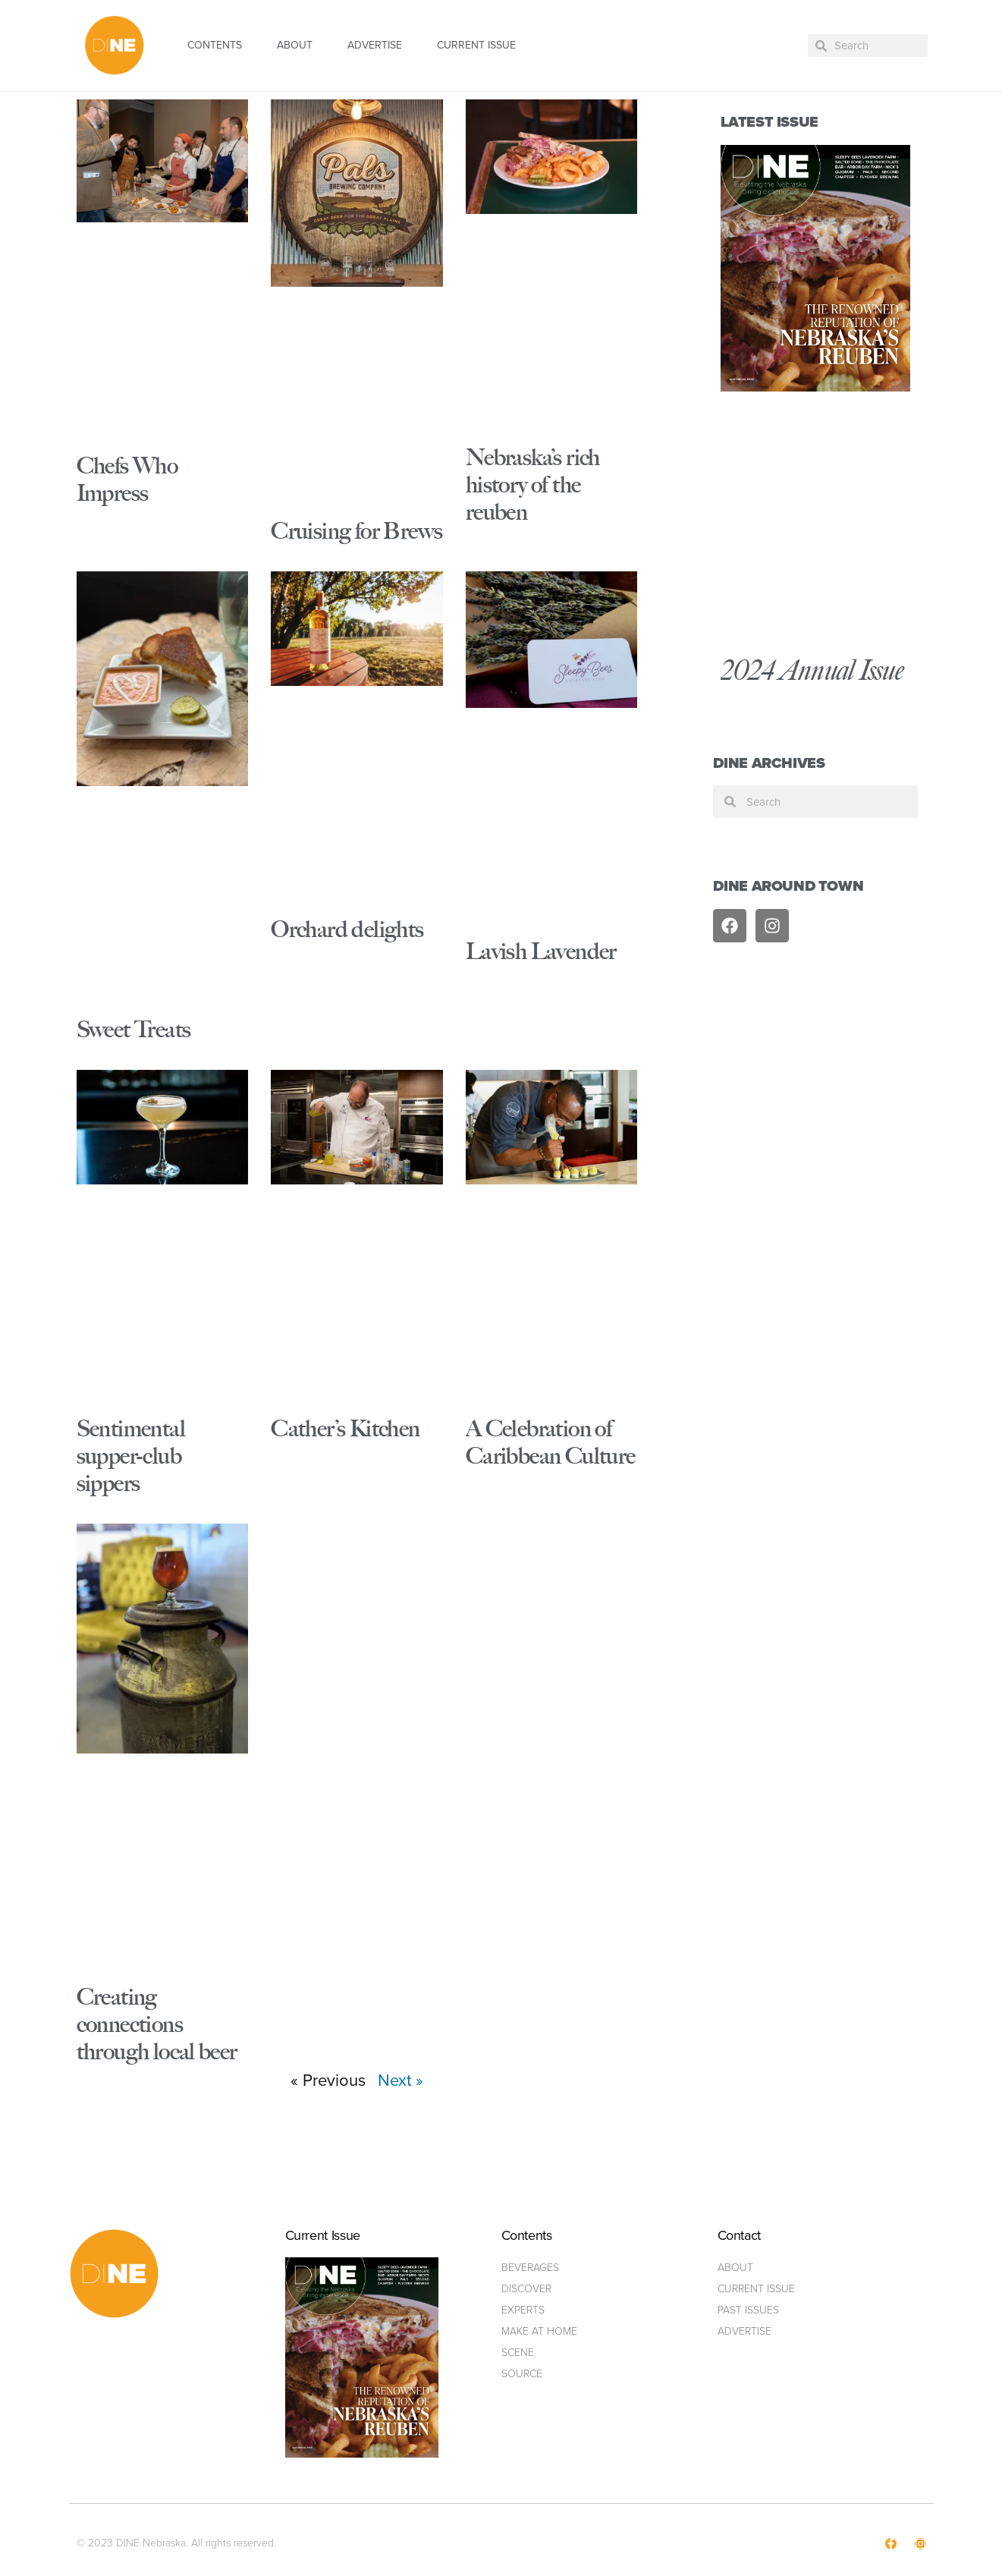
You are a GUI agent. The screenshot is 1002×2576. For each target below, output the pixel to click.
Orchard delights (347, 929)
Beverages (530, 2268)
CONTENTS (214, 45)
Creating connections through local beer (157, 2024)
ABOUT (295, 45)
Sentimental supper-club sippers (131, 1455)
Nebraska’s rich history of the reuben (533, 484)
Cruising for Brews (356, 531)
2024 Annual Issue (812, 670)
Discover (526, 2289)
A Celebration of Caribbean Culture (551, 1442)
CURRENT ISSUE (476, 45)
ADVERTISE (374, 45)
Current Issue (756, 2289)
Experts (523, 2310)
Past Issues (748, 2310)
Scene (517, 2353)
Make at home (539, 2331)
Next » (400, 2080)
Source (521, 2374)
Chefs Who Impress (127, 479)
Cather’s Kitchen (345, 1428)
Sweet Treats (134, 1029)
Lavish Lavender (541, 951)
